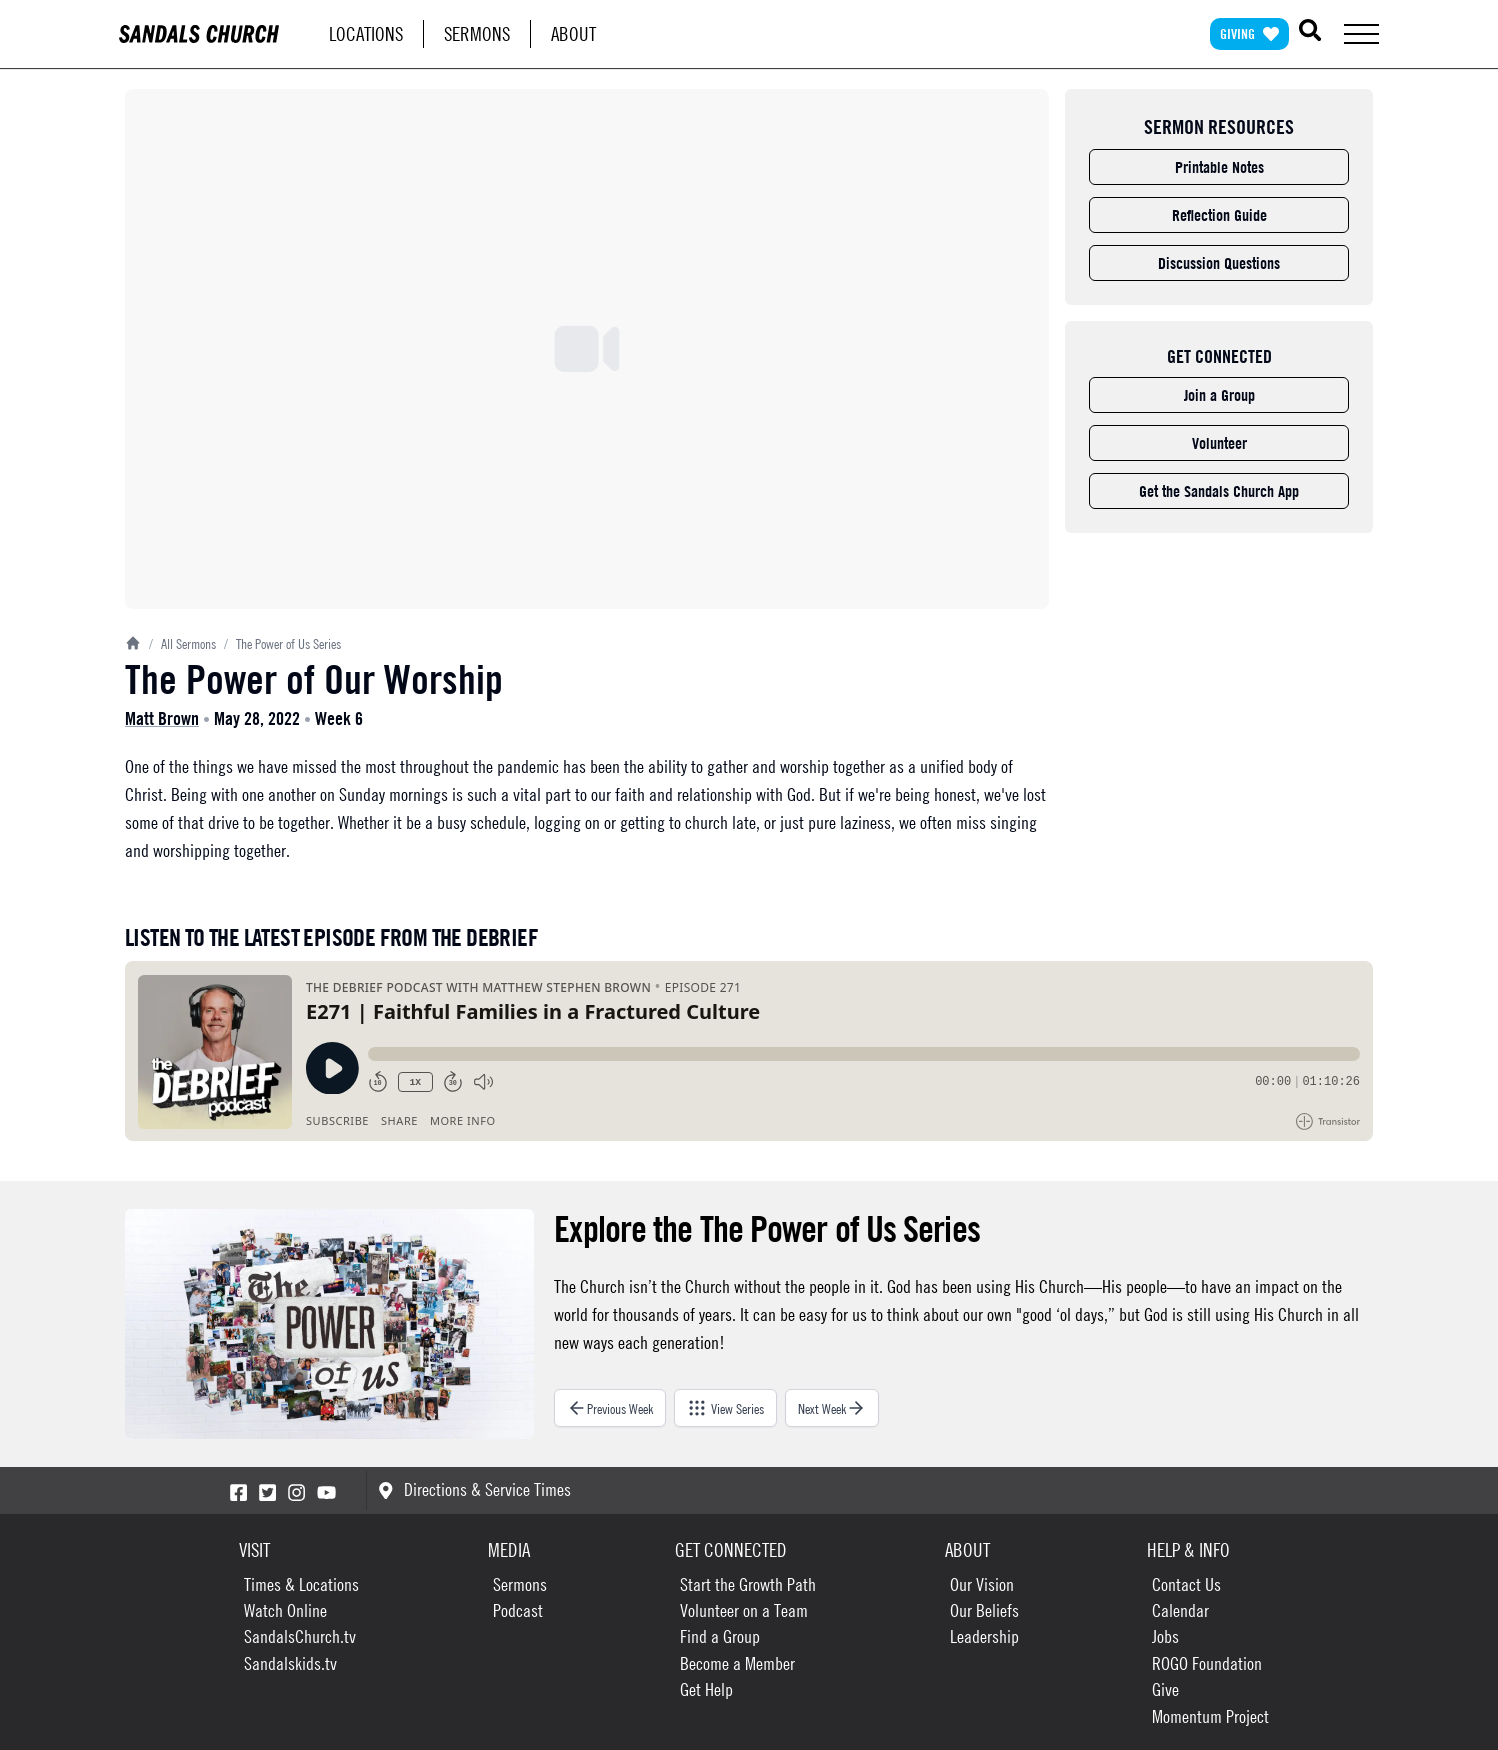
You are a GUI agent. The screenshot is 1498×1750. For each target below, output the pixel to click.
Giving (1249, 33)
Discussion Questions (1219, 263)
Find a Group (720, 1636)
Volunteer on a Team (744, 1610)
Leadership (984, 1636)
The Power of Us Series (282, 643)
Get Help (706, 1689)
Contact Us (1186, 1584)
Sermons (477, 33)
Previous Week (610, 1408)
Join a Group (1219, 395)
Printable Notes (1219, 167)
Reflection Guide (1219, 215)
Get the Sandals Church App (1219, 491)
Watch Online (285, 1610)
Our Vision (982, 1584)
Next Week (832, 1408)
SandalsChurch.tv (300, 1636)
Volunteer (1219, 443)
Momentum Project (1210, 1716)
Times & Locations (301, 1584)
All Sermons (182, 643)
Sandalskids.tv (290, 1663)
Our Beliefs (984, 1610)
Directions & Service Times (474, 1489)
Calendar (1180, 1610)
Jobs (1165, 1636)
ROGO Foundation (1207, 1663)
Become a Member (737, 1663)
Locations (366, 33)
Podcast (518, 1610)
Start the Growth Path (748, 1584)
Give (1165, 1689)
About (573, 33)
